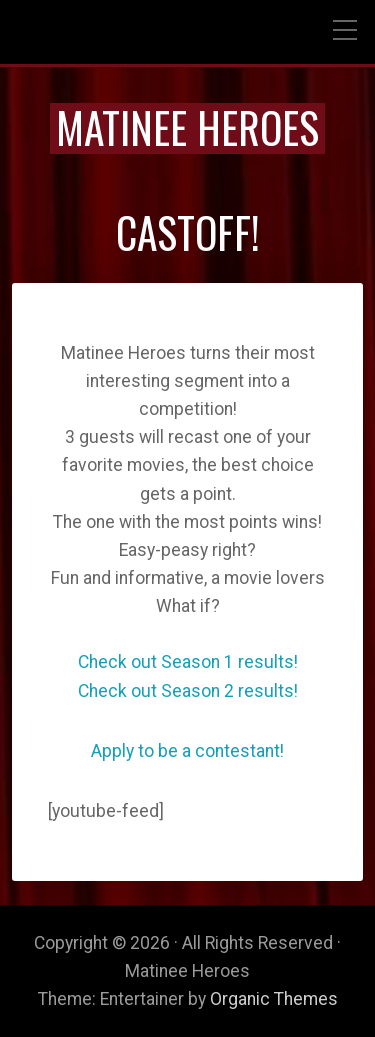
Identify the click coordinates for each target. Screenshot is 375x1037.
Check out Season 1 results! (188, 662)
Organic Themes (274, 999)
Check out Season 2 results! (188, 691)
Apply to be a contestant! (187, 751)
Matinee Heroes (187, 127)
